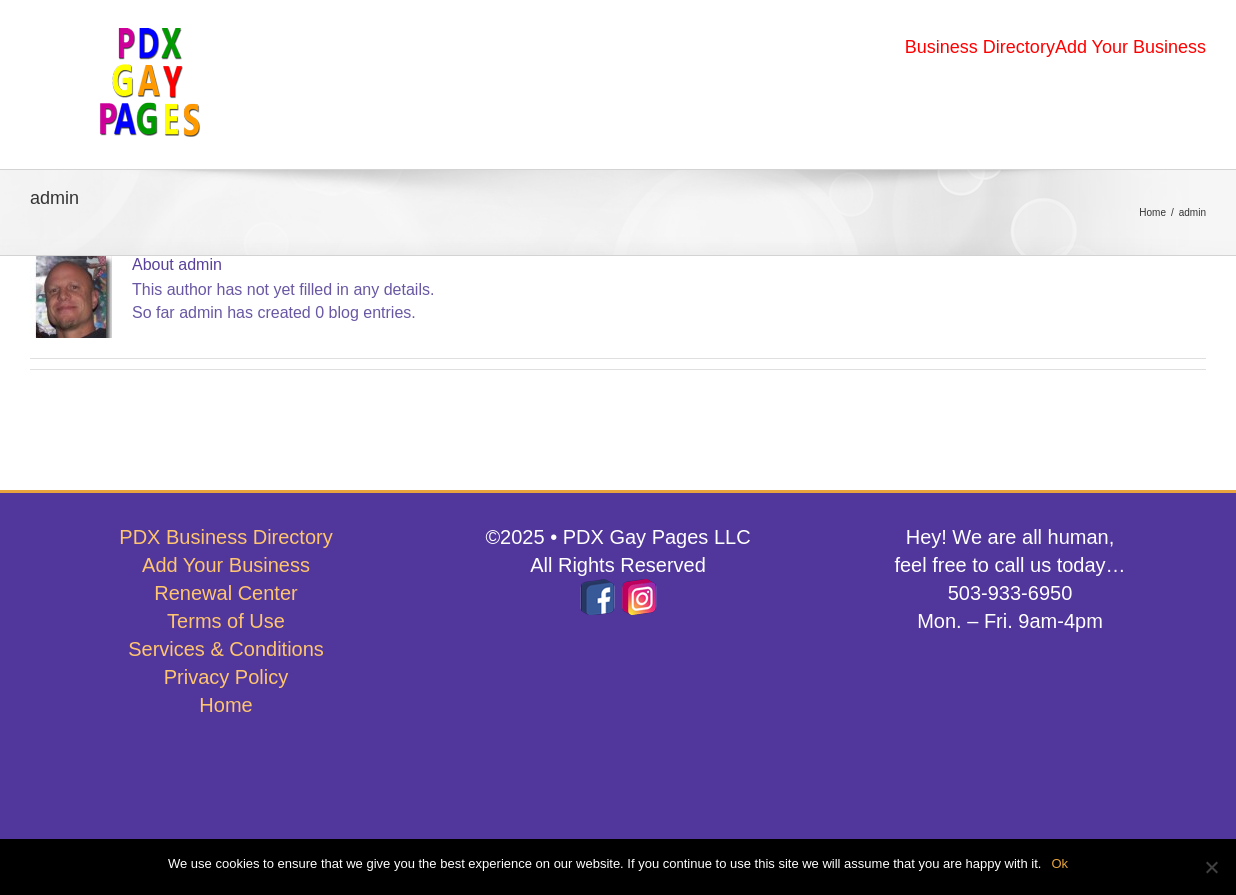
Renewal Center (225, 593)
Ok (1059, 863)
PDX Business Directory (225, 537)
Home (225, 705)
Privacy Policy (226, 677)
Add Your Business (226, 565)
